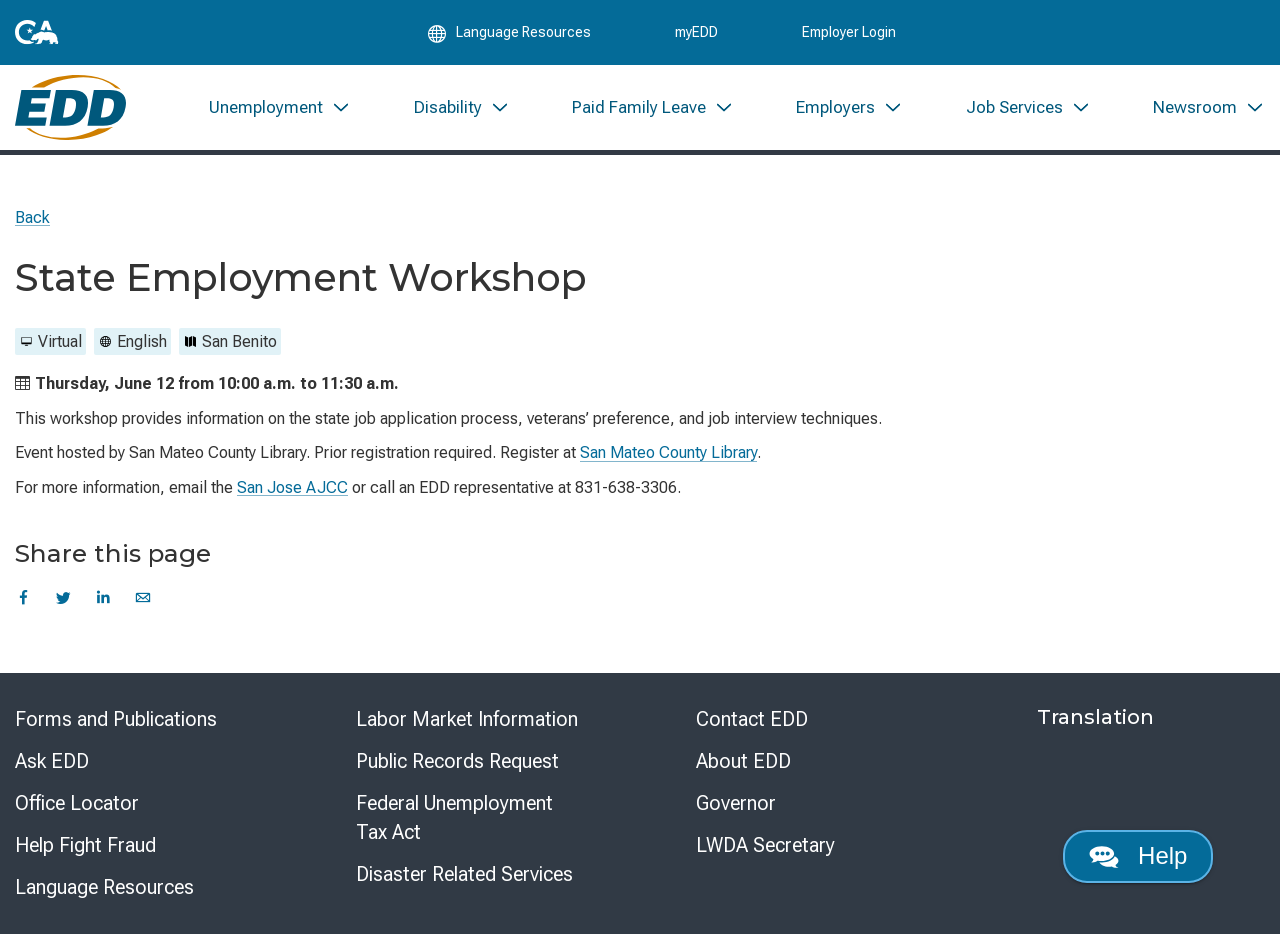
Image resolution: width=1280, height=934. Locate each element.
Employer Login (849, 32)
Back (32, 217)
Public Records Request (457, 761)
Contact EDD (752, 719)
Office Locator (77, 803)
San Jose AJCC (292, 487)
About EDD (743, 761)
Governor (736, 803)
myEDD (696, 32)
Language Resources (104, 887)
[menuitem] (280, 107)
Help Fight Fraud (85, 845)
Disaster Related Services (464, 874)
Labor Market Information (467, 719)
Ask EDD (52, 761)
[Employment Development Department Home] (70, 107)
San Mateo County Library (668, 452)
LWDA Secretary (765, 845)
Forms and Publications (116, 719)
